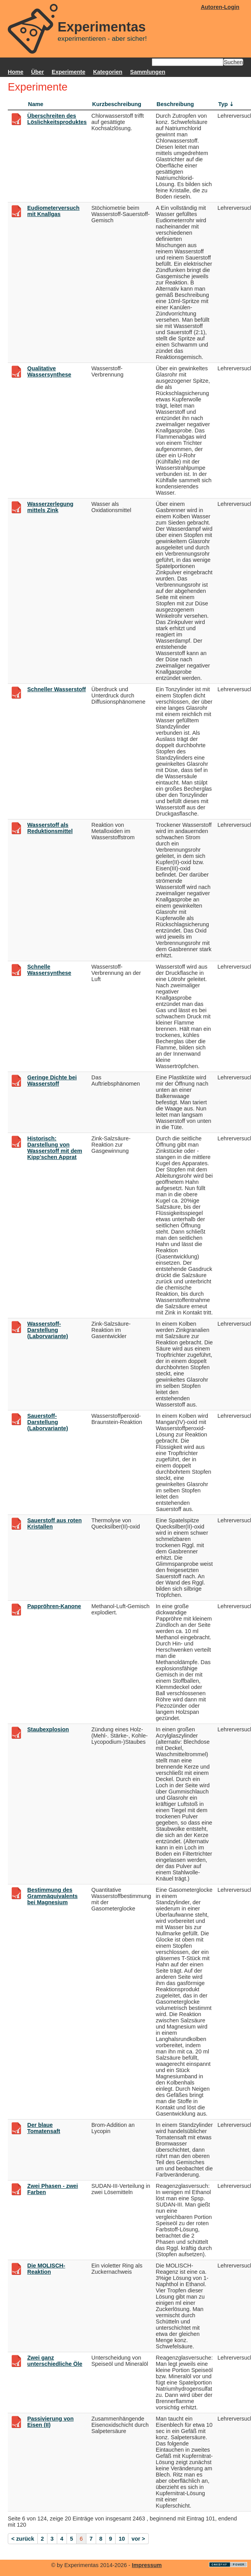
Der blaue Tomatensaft (43, 2128)
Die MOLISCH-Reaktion (46, 2268)
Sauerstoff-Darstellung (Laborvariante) (47, 1422)
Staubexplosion (48, 1729)
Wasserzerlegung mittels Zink (50, 507)
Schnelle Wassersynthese (49, 970)
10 (122, 2539)
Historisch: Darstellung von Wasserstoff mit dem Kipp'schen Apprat (54, 1147)
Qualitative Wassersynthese (49, 371)
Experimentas (102, 26)
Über (37, 72)
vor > (138, 2539)
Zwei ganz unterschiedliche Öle (54, 2361)
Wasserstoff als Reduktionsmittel (50, 828)
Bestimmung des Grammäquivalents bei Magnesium (52, 1896)
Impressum (147, 2565)
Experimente (68, 72)
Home (15, 72)
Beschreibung (175, 104)
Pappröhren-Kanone (54, 1606)
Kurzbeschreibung (116, 104)
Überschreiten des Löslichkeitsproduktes (57, 119)
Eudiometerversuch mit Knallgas (53, 211)
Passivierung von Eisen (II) (50, 2422)
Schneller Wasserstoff (56, 689)
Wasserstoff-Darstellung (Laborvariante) (47, 1330)
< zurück (22, 2539)
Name (35, 104)
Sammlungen (147, 72)
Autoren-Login (220, 7)
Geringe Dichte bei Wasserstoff (52, 1080)
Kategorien (107, 72)
